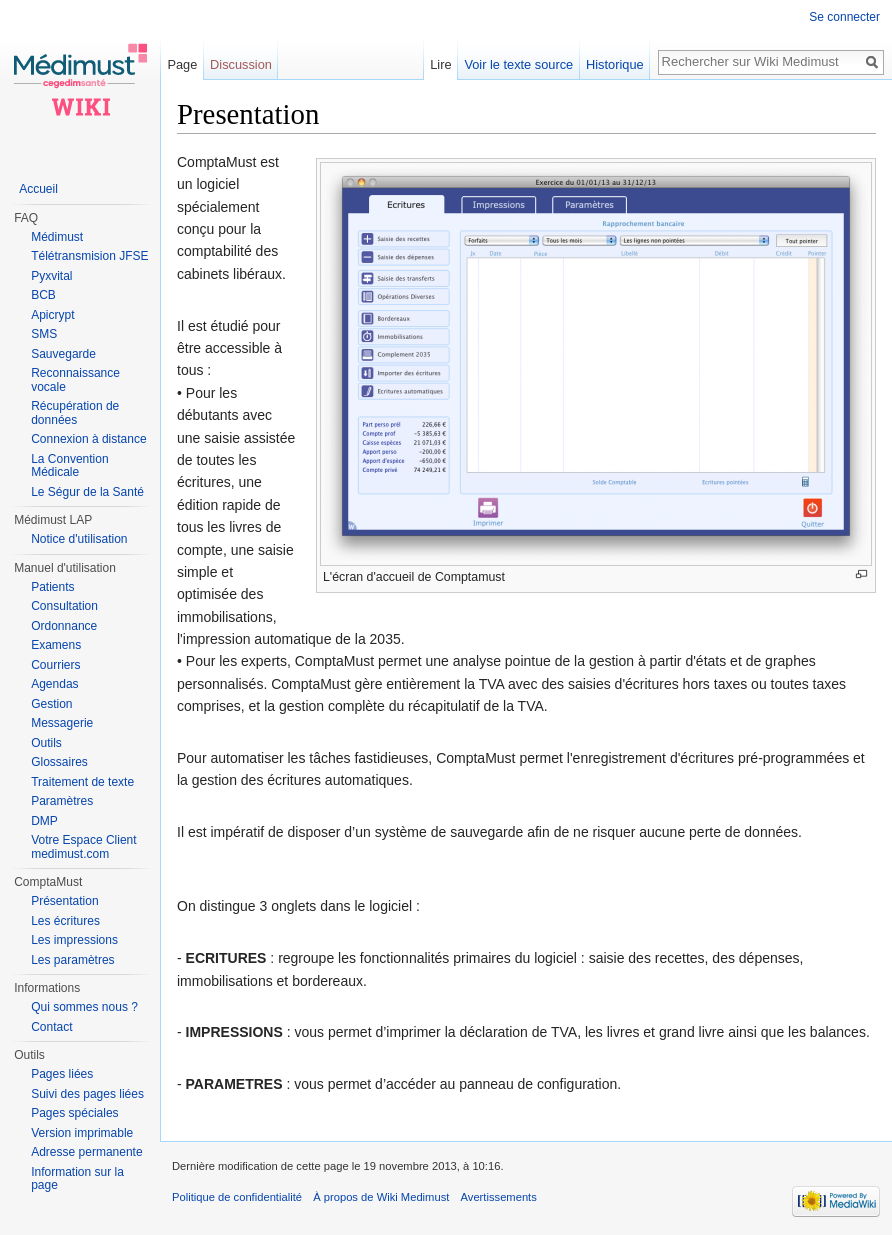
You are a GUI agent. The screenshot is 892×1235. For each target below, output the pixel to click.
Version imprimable (82, 1133)
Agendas (54, 684)
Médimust (57, 237)
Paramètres (62, 801)
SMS (44, 334)
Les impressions (74, 940)
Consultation (64, 606)
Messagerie (62, 723)
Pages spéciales (74, 1113)
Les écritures (65, 921)
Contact (51, 1027)
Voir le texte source (518, 64)
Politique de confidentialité (237, 1197)
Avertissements (499, 1197)
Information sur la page (77, 1179)
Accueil (38, 189)
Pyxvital (51, 276)
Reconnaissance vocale (75, 380)
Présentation (64, 901)
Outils (46, 743)
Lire (440, 64)
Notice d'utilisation (79, 539)
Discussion (241, 64)
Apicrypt (52, 315)
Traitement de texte (82, 782)
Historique (615, 64)
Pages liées (62, 1074)
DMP (44, 821)
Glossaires (59, 762)
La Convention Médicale (69, 466)
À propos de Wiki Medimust (381, 1197)
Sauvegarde (63, 354)
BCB (43, 295)
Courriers (55, 665)
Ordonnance (64, 626)
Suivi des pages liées (87, 1094)
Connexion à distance (88, 439)
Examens (56, 645)
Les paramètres (72, 960)
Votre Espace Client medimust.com (83, 847)
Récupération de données (75, 413)
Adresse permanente (86, 1152)
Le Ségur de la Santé (87, 492)
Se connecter (844, 17)
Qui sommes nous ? (84, 1007)
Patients (52, 587)
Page (182, 64)
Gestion (51, 704)
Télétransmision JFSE (89, 256)
